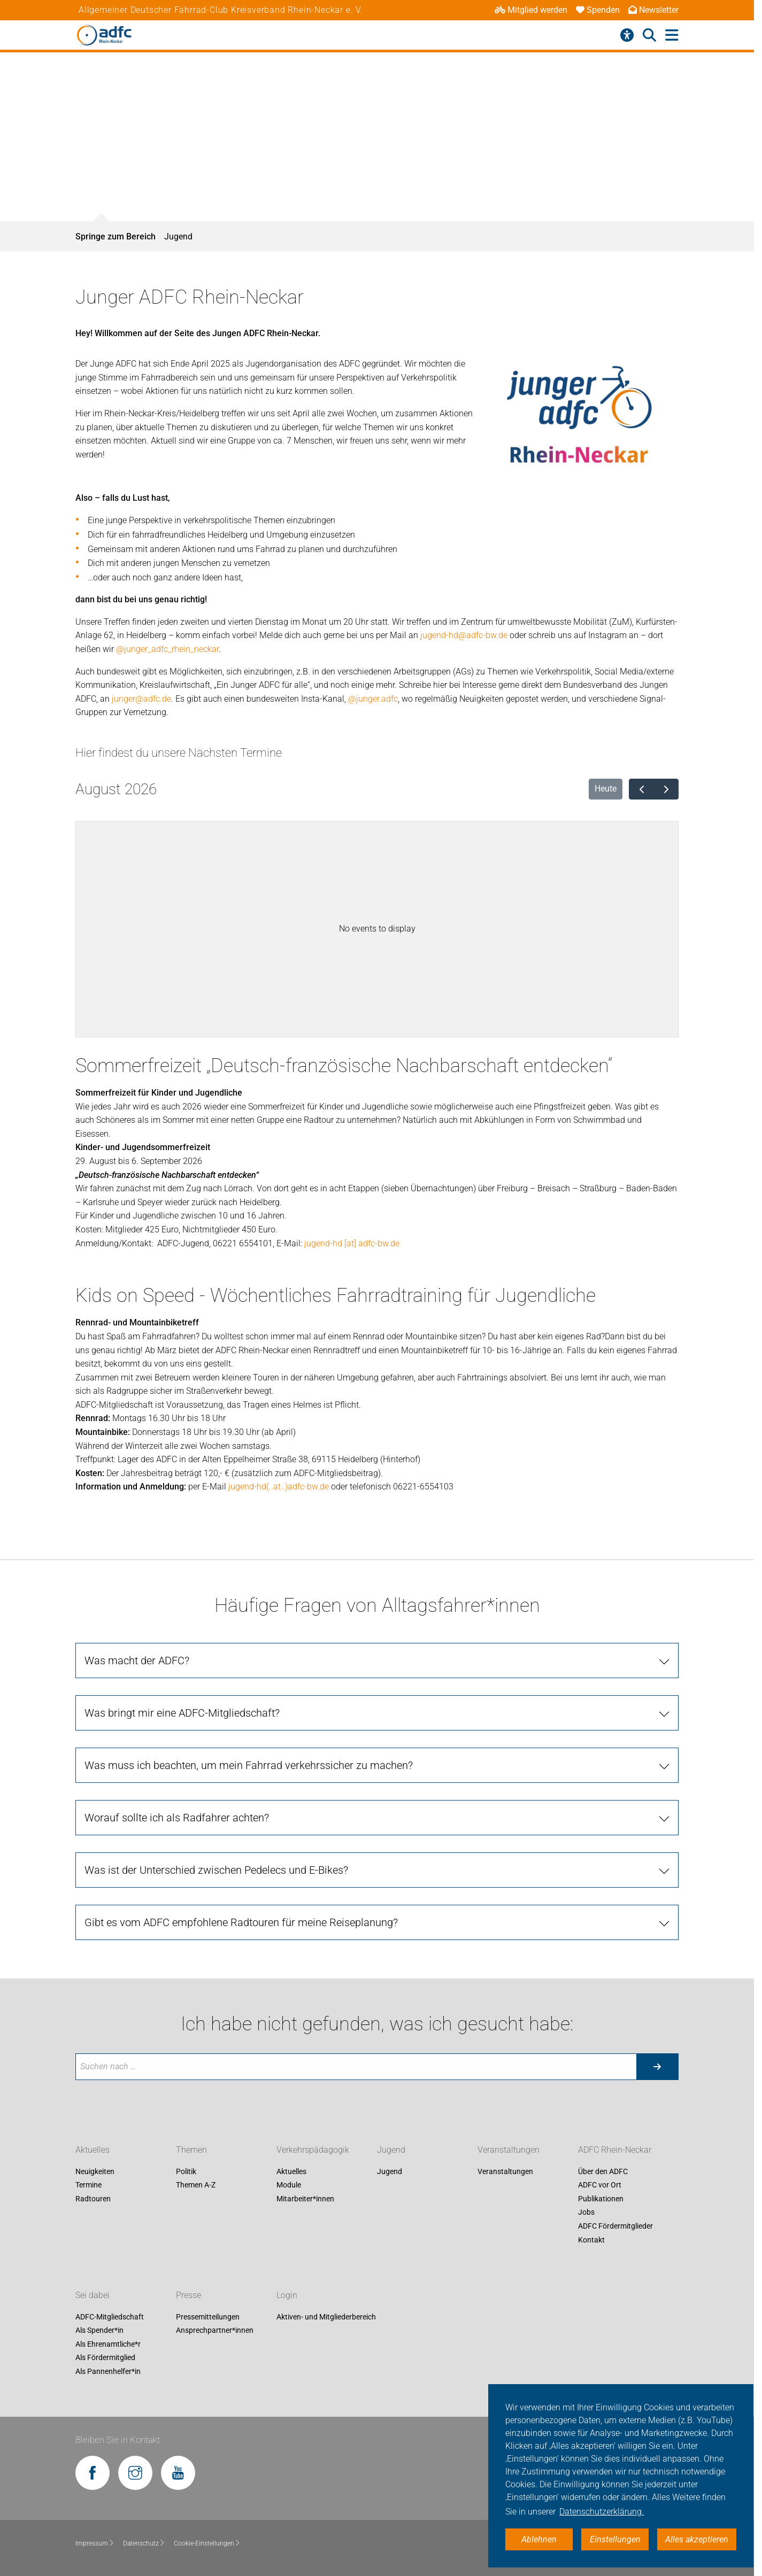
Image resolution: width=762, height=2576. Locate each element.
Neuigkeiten (94, 2171)
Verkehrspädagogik (312, 2150)
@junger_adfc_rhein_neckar (167, 649)
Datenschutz (144, 2543)
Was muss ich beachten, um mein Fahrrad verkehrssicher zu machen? (248, 1765)
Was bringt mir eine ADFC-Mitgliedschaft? (182, 1712)
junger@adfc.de (141, 699)
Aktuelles (92, 2150)
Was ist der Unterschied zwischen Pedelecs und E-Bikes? (216, 1870)
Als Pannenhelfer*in (108, 2371)
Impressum (94, 2543)
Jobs (586, 2212)
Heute (606, 788)
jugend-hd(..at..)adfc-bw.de (278, 1486)
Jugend (178, 236)
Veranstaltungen (509, 2150)
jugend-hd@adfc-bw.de (463, 635)
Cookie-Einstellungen (207, 2543)
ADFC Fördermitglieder (615, 2226)
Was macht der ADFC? (136, 1660)
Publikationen (601, 2198)
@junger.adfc (373, 699)
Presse (188, 2295)
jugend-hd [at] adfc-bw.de (351, 1243)
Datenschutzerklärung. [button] (601, 2512)
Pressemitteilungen (208, 2317)
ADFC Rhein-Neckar (614, 2150)
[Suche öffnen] (649, 35)
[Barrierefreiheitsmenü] (627, 35)
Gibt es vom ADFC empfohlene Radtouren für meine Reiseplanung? (241, 1922)
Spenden (598, 10)
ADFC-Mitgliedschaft (109, 2317)
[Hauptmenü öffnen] (672, 35)
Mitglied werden (531, 10)
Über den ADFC (603, 2171)
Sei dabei (92, 2295)
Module (288, 2185)
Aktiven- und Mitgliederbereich (326, 2317)
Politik (186, 2171)
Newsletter (653, 10)
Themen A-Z (195, 2185)
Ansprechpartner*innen (214, 2330)
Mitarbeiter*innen (305, 2198)
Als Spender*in (99, 2330)
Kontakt (591, 2240)
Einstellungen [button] (615, 2539)
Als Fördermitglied (105, 2358)
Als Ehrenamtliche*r (108, 2344)
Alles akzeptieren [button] (696, 2539)
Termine (88, 2185)
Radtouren (93, 2198)
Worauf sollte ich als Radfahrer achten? (176, 1817)
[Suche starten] (657, 2067)
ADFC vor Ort (599, 2185)
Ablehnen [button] (539, 2539)
